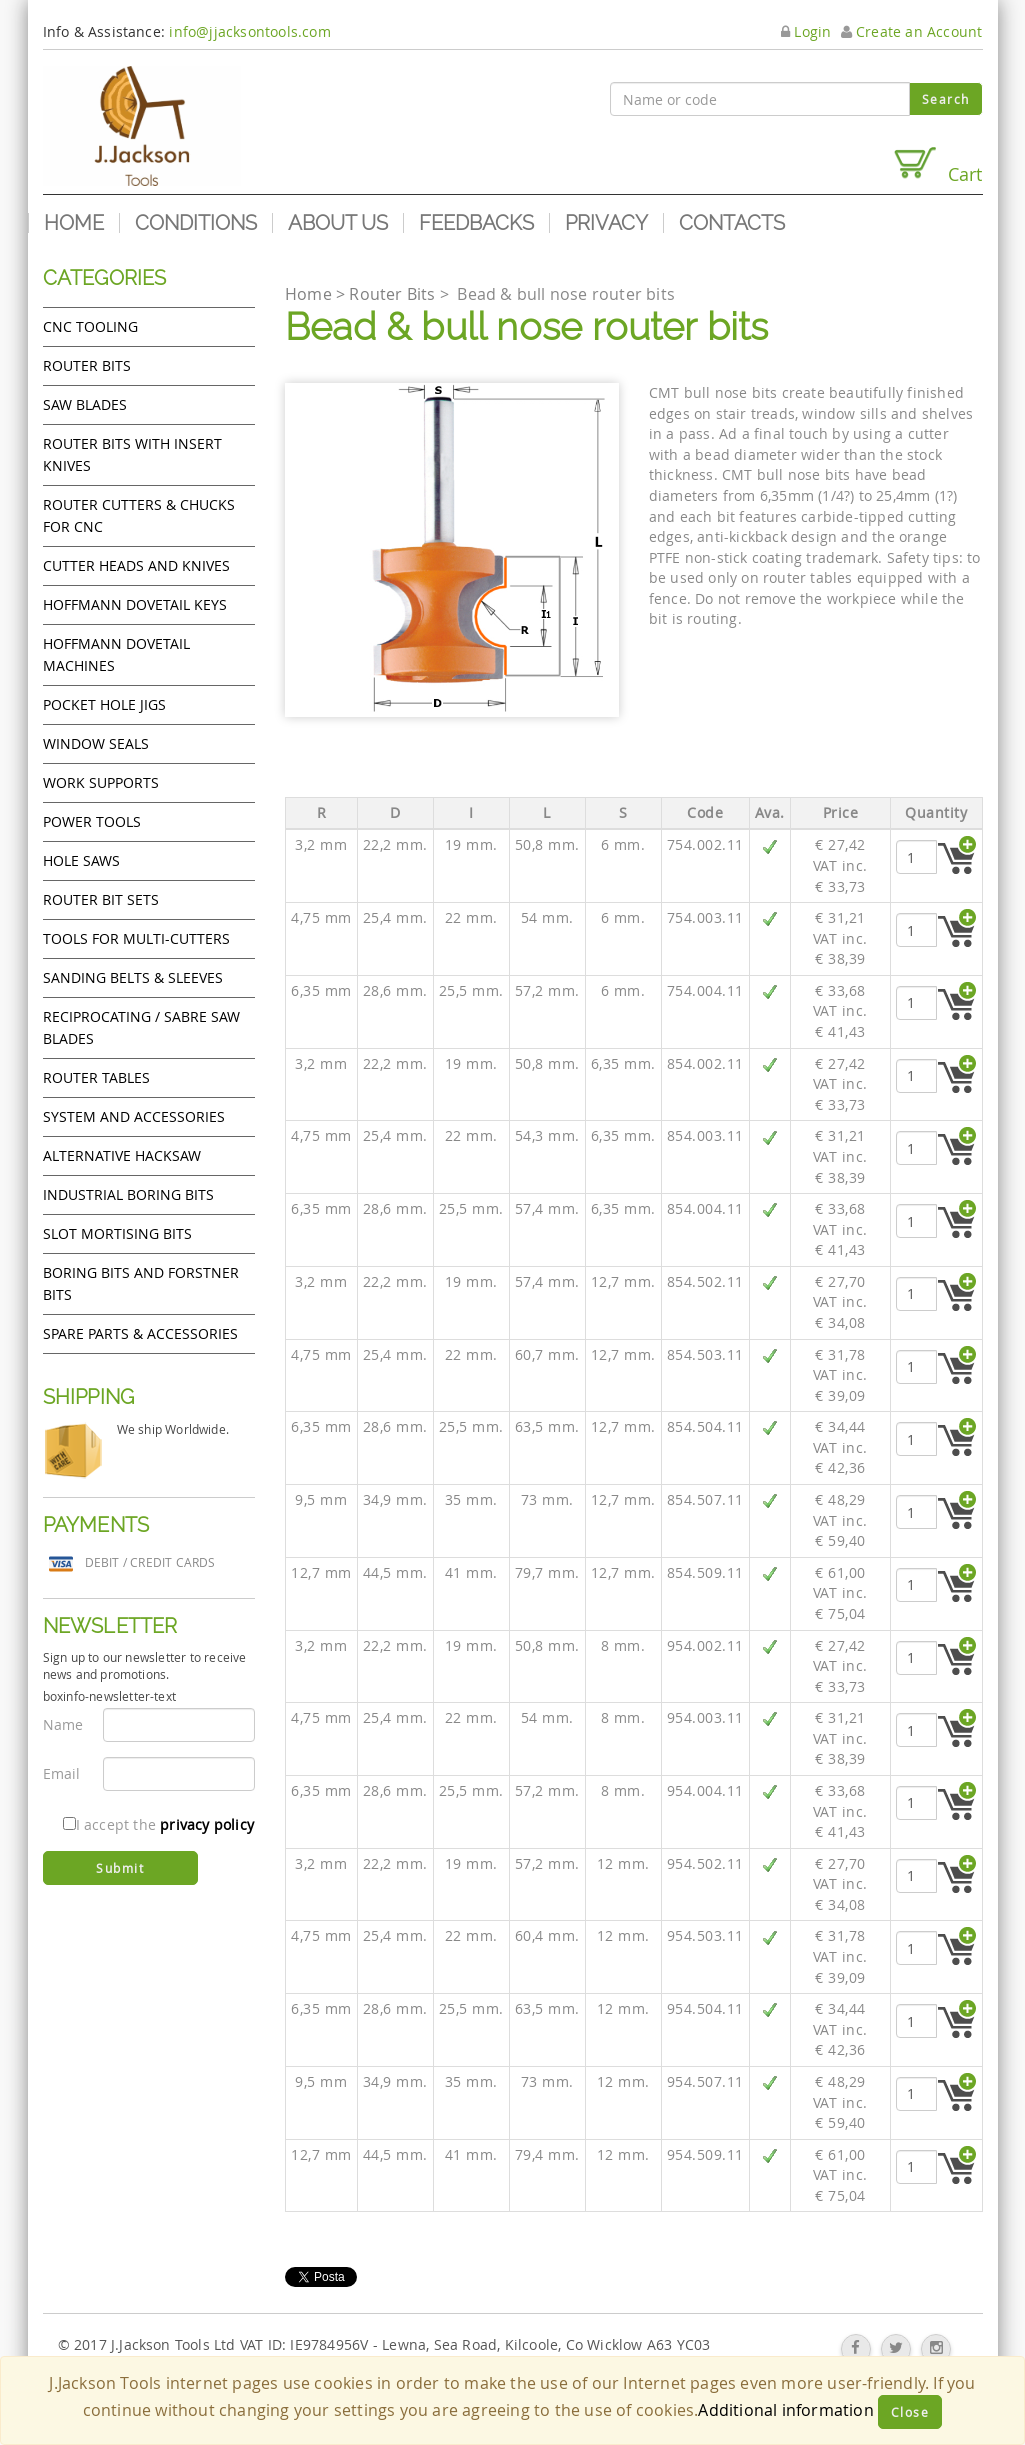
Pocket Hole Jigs (104, 704)
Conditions (196, 223)
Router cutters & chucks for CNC (139, 515)
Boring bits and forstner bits (141, 1283)
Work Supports (101, 782)
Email (62, 1773)
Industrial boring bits (128, 1194)
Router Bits (87, 365)
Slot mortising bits (117, 1233)
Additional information (785, 2410)
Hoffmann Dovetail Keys (135, 604)
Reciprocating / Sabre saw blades (141, 1027)
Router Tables (96, 1077)
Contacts (732, 223)
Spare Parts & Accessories (140, 1333)
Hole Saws (81, 860)
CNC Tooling (90, 326)
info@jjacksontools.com (249, 31)
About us (338, 223)
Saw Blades (85, 404)
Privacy (606, 223)
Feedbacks (476, 223)
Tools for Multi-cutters (136, 938)
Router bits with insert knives (132, 454)
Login (806, 31)
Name (63, 1724)
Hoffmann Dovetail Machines (116, 654)
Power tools (92, 821)
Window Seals (96, 743)
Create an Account (912, 31)
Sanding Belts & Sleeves (133, 977)
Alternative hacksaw (122, 1155)
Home (74, 223)
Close (910, 2412)
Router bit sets (101, 899)
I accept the (158, 1824)
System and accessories (134, 1116)
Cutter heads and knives (136, 565)
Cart (937, 165)
